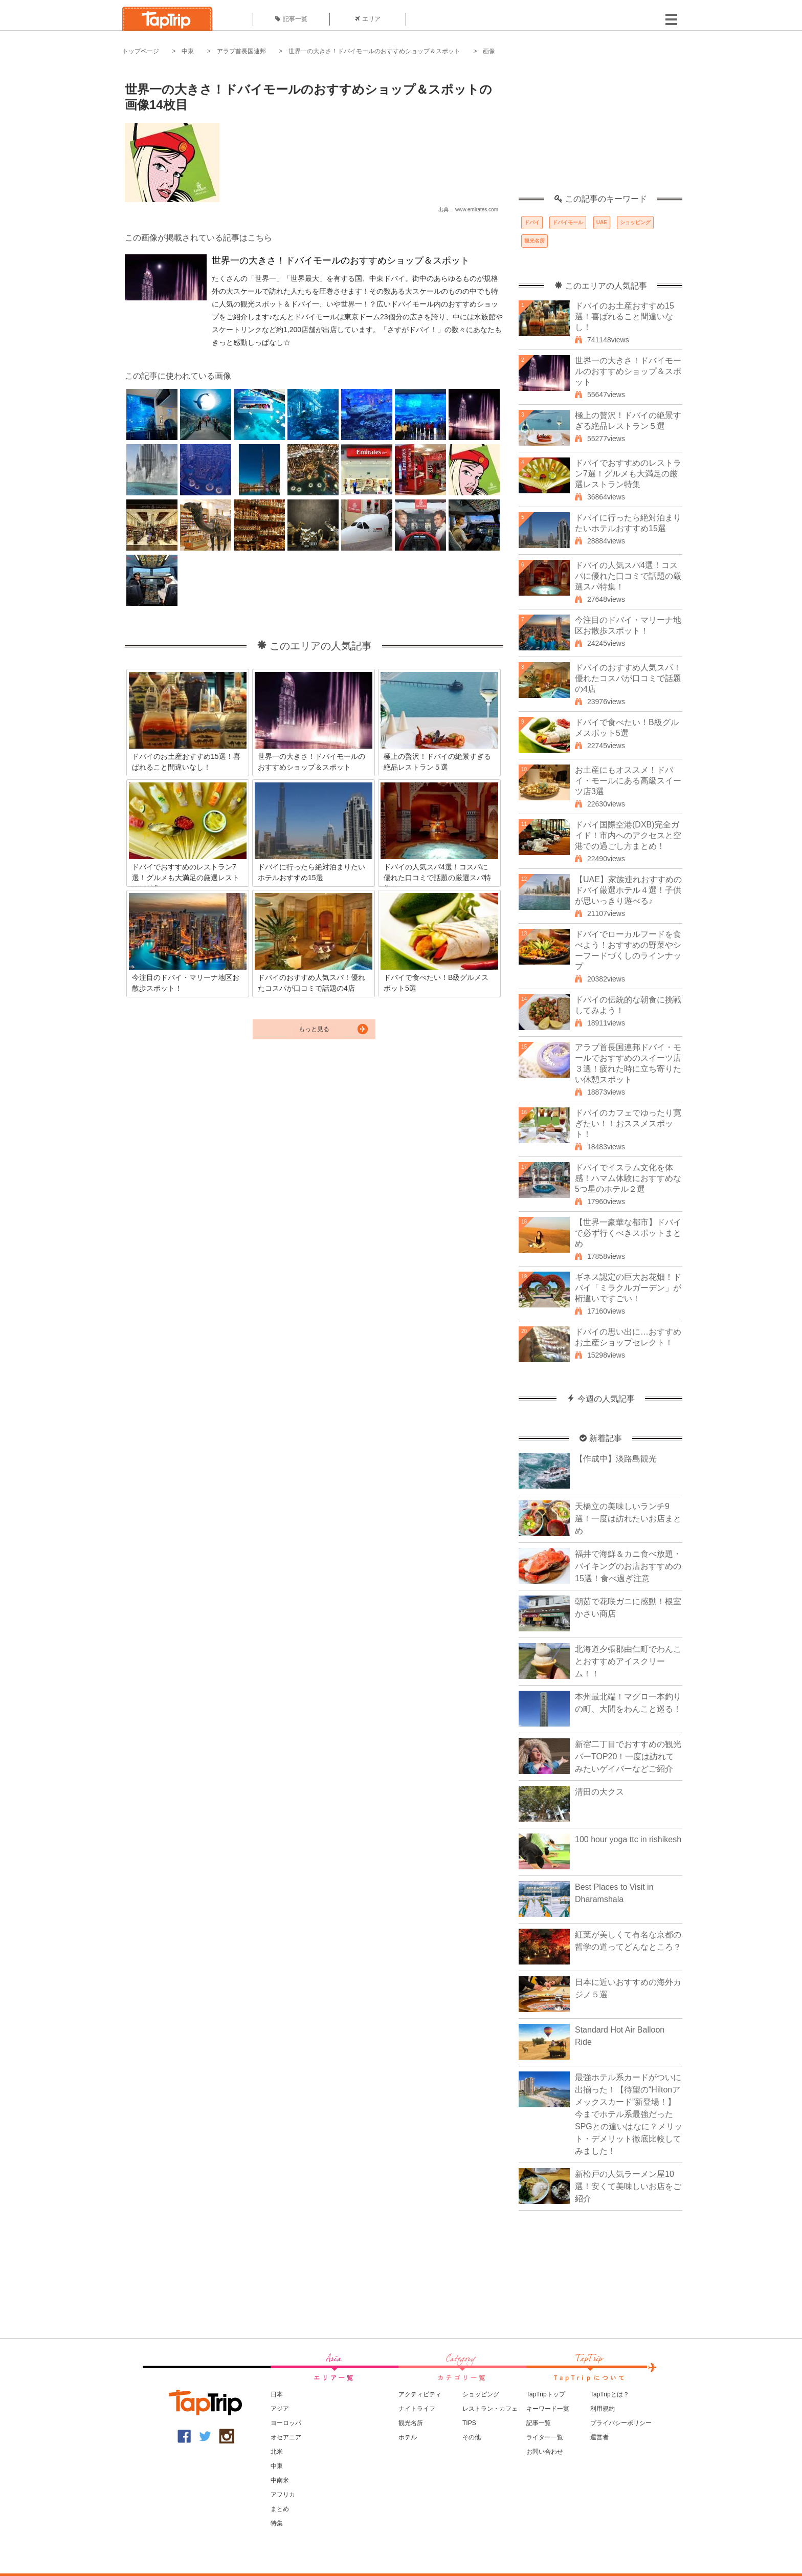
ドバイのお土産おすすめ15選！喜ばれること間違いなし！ (624, 316)
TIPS (469, 2423)
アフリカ (283, 2494)
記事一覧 (291, 19)
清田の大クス (599, 1791)
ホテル (407, 2437)
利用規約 (602, 2408)
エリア (368, 19)
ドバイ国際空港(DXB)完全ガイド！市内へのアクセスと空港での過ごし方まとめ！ (628, 835)
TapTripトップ (545, 2394)
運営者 (599, 2437)
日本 (277, 2394)
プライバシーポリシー (621, 2423)
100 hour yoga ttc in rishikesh (628, 1839)
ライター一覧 (544, 2437)
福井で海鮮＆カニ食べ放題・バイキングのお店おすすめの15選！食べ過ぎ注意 (628, 1566)
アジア (280, 2408)
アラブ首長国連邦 (241, 51)
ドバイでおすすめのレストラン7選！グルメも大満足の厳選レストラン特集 (628, 474)
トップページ (140, 51)
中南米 (280, 2480)
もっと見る (314, 1029)
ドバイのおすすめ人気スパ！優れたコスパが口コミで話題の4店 (628, 678)
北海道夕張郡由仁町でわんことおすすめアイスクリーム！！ (628, 1661)
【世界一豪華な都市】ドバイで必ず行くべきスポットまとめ (628, 1233)
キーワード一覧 (547, 2408)
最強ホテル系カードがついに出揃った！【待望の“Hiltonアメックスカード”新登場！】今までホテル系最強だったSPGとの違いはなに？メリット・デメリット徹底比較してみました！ (628, 2114)
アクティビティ (419, 2394)
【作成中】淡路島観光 (616, 1458)
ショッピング (635, 222)
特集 (277, 2523)
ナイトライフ (416, 2408)
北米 (277, 2451)
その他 (471, 2437)
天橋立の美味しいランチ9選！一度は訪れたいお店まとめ (628, 1518)
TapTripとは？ (609, 2394)
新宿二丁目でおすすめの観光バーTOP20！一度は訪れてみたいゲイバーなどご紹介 (628, 1756)
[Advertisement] (600, 130)
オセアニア (286, 2437)
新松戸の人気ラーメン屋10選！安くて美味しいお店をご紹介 (628, 2186)
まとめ (280, 2509)
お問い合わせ (544, 2451)
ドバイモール (567, 222)
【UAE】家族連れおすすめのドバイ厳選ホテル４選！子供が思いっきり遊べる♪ (628, 890)
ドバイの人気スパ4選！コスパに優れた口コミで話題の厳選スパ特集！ (628, 576)
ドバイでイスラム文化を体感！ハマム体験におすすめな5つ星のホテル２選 (628, 1178)
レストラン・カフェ (490, 2408)
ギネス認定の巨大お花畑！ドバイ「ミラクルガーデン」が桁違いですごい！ (628, 1288)
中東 (188, 51)
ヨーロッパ (286, 2423)
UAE (601, 222)
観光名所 (534, 241)
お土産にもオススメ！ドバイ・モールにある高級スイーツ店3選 (628, 781)
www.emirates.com (476, 209)
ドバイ (532, 222)
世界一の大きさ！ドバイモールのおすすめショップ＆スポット (374, 51)
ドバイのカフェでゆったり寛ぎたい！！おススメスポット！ (628, 1123)
